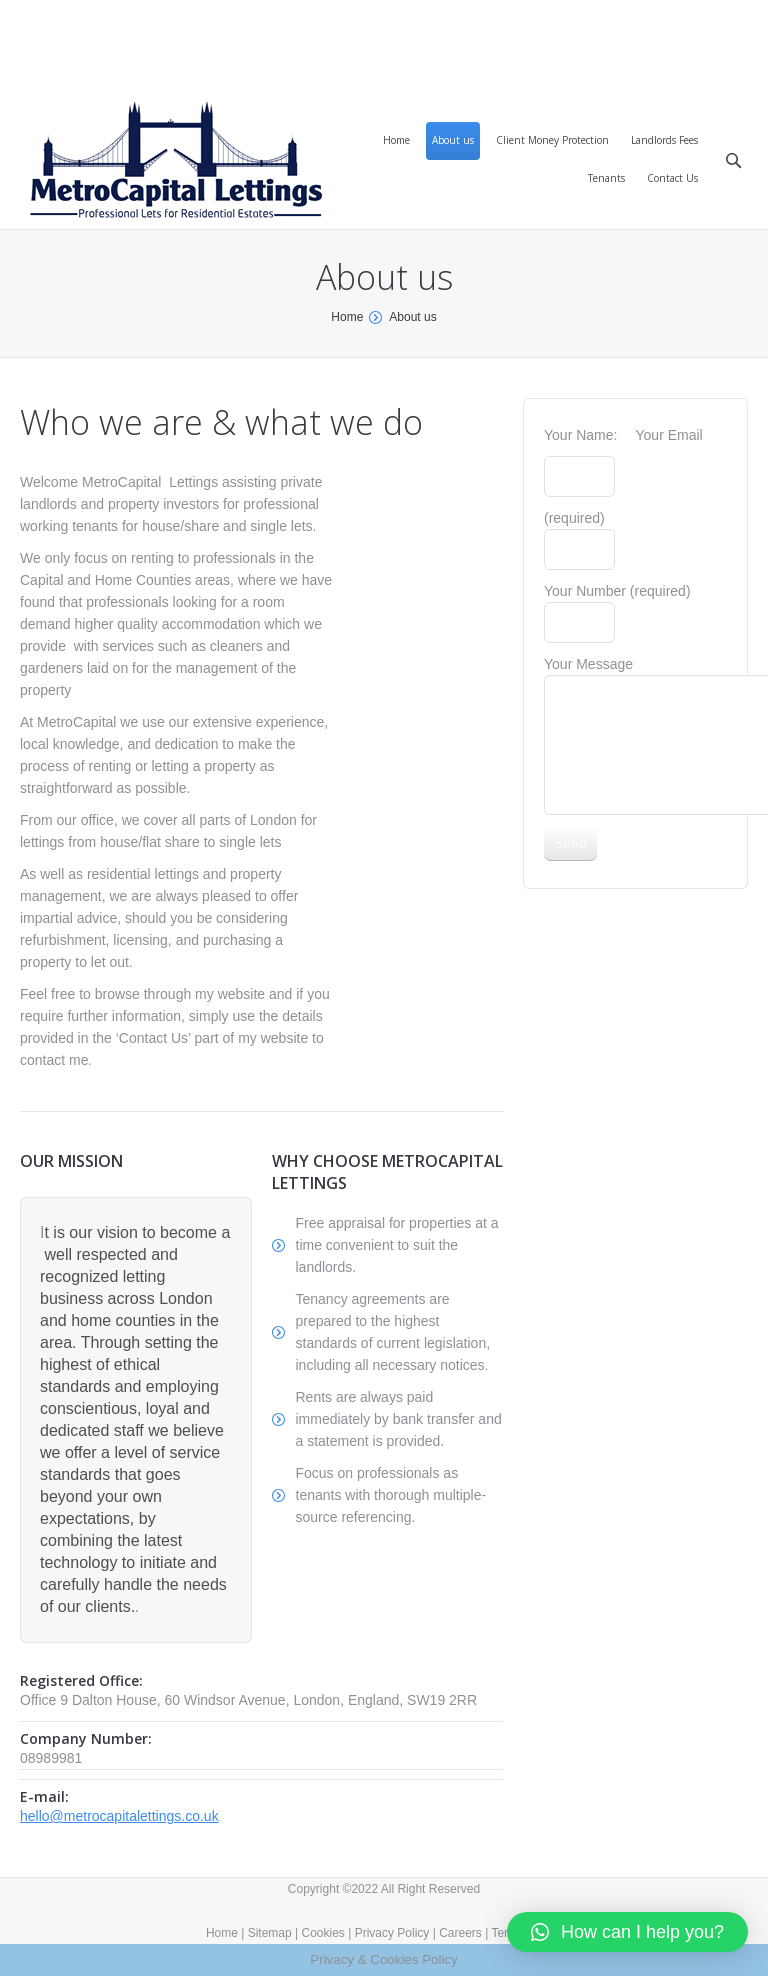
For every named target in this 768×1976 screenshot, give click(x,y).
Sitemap (270, 1933)
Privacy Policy (392, 1933)
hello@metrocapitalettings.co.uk (119, 1816)
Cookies (323, 1933)
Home (347, 317)
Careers (460, 1933)
